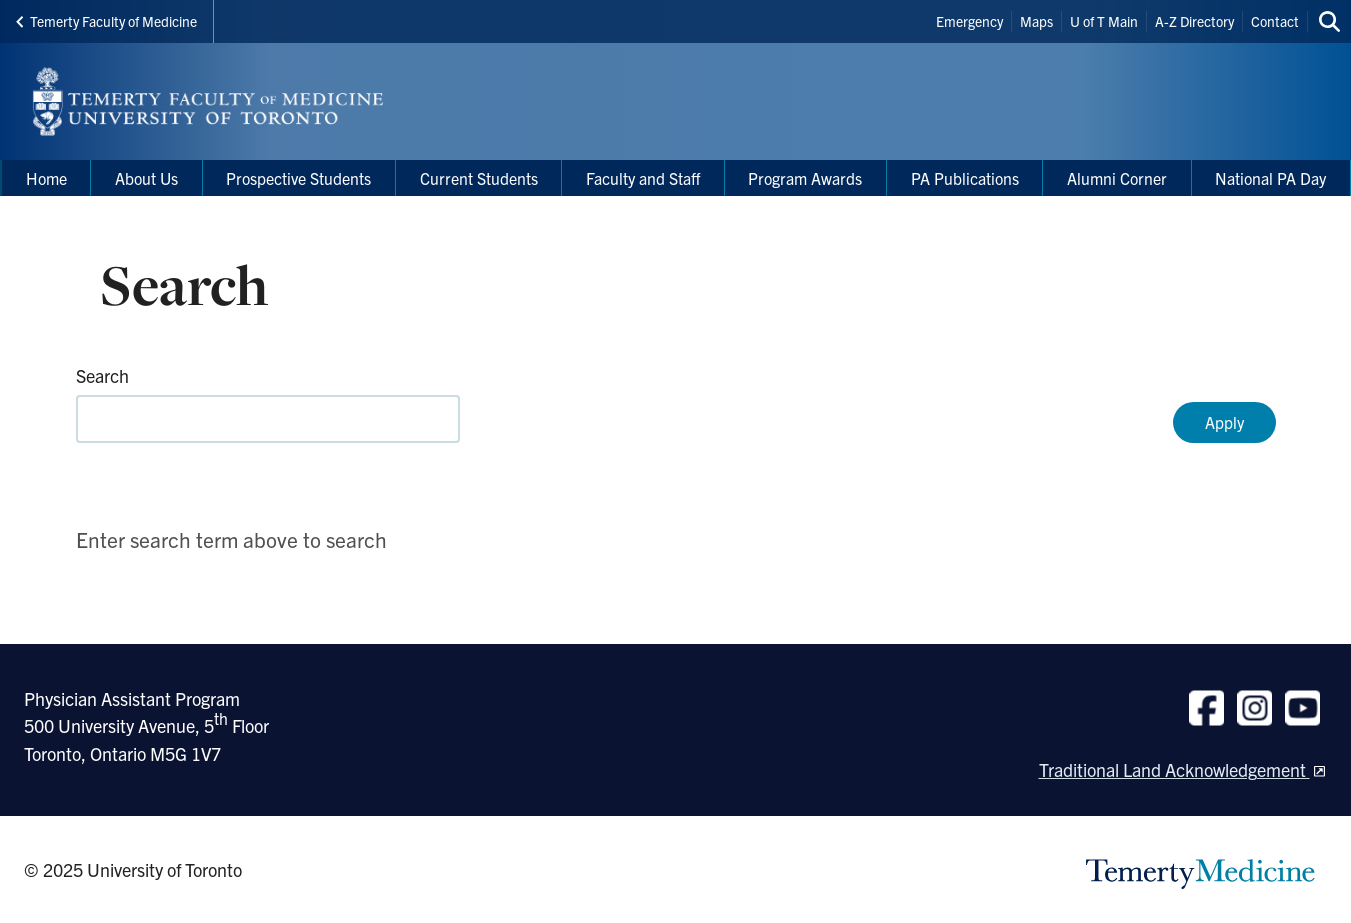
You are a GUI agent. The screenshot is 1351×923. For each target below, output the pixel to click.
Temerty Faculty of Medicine (106, 21)
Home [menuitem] (46, 178)
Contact (1275, 21)
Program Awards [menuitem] (805, 178)
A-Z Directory (1194, 21)
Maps (1036, 21)
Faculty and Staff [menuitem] (643, 178)
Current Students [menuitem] (479, 178)
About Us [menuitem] (146, 178)
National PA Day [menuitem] (1270, 178)
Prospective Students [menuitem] (298, 178)
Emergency (969, 21)
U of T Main (1104, 21)
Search (102, 375)
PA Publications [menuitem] (965, 178)
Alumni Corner (1117, 178)
